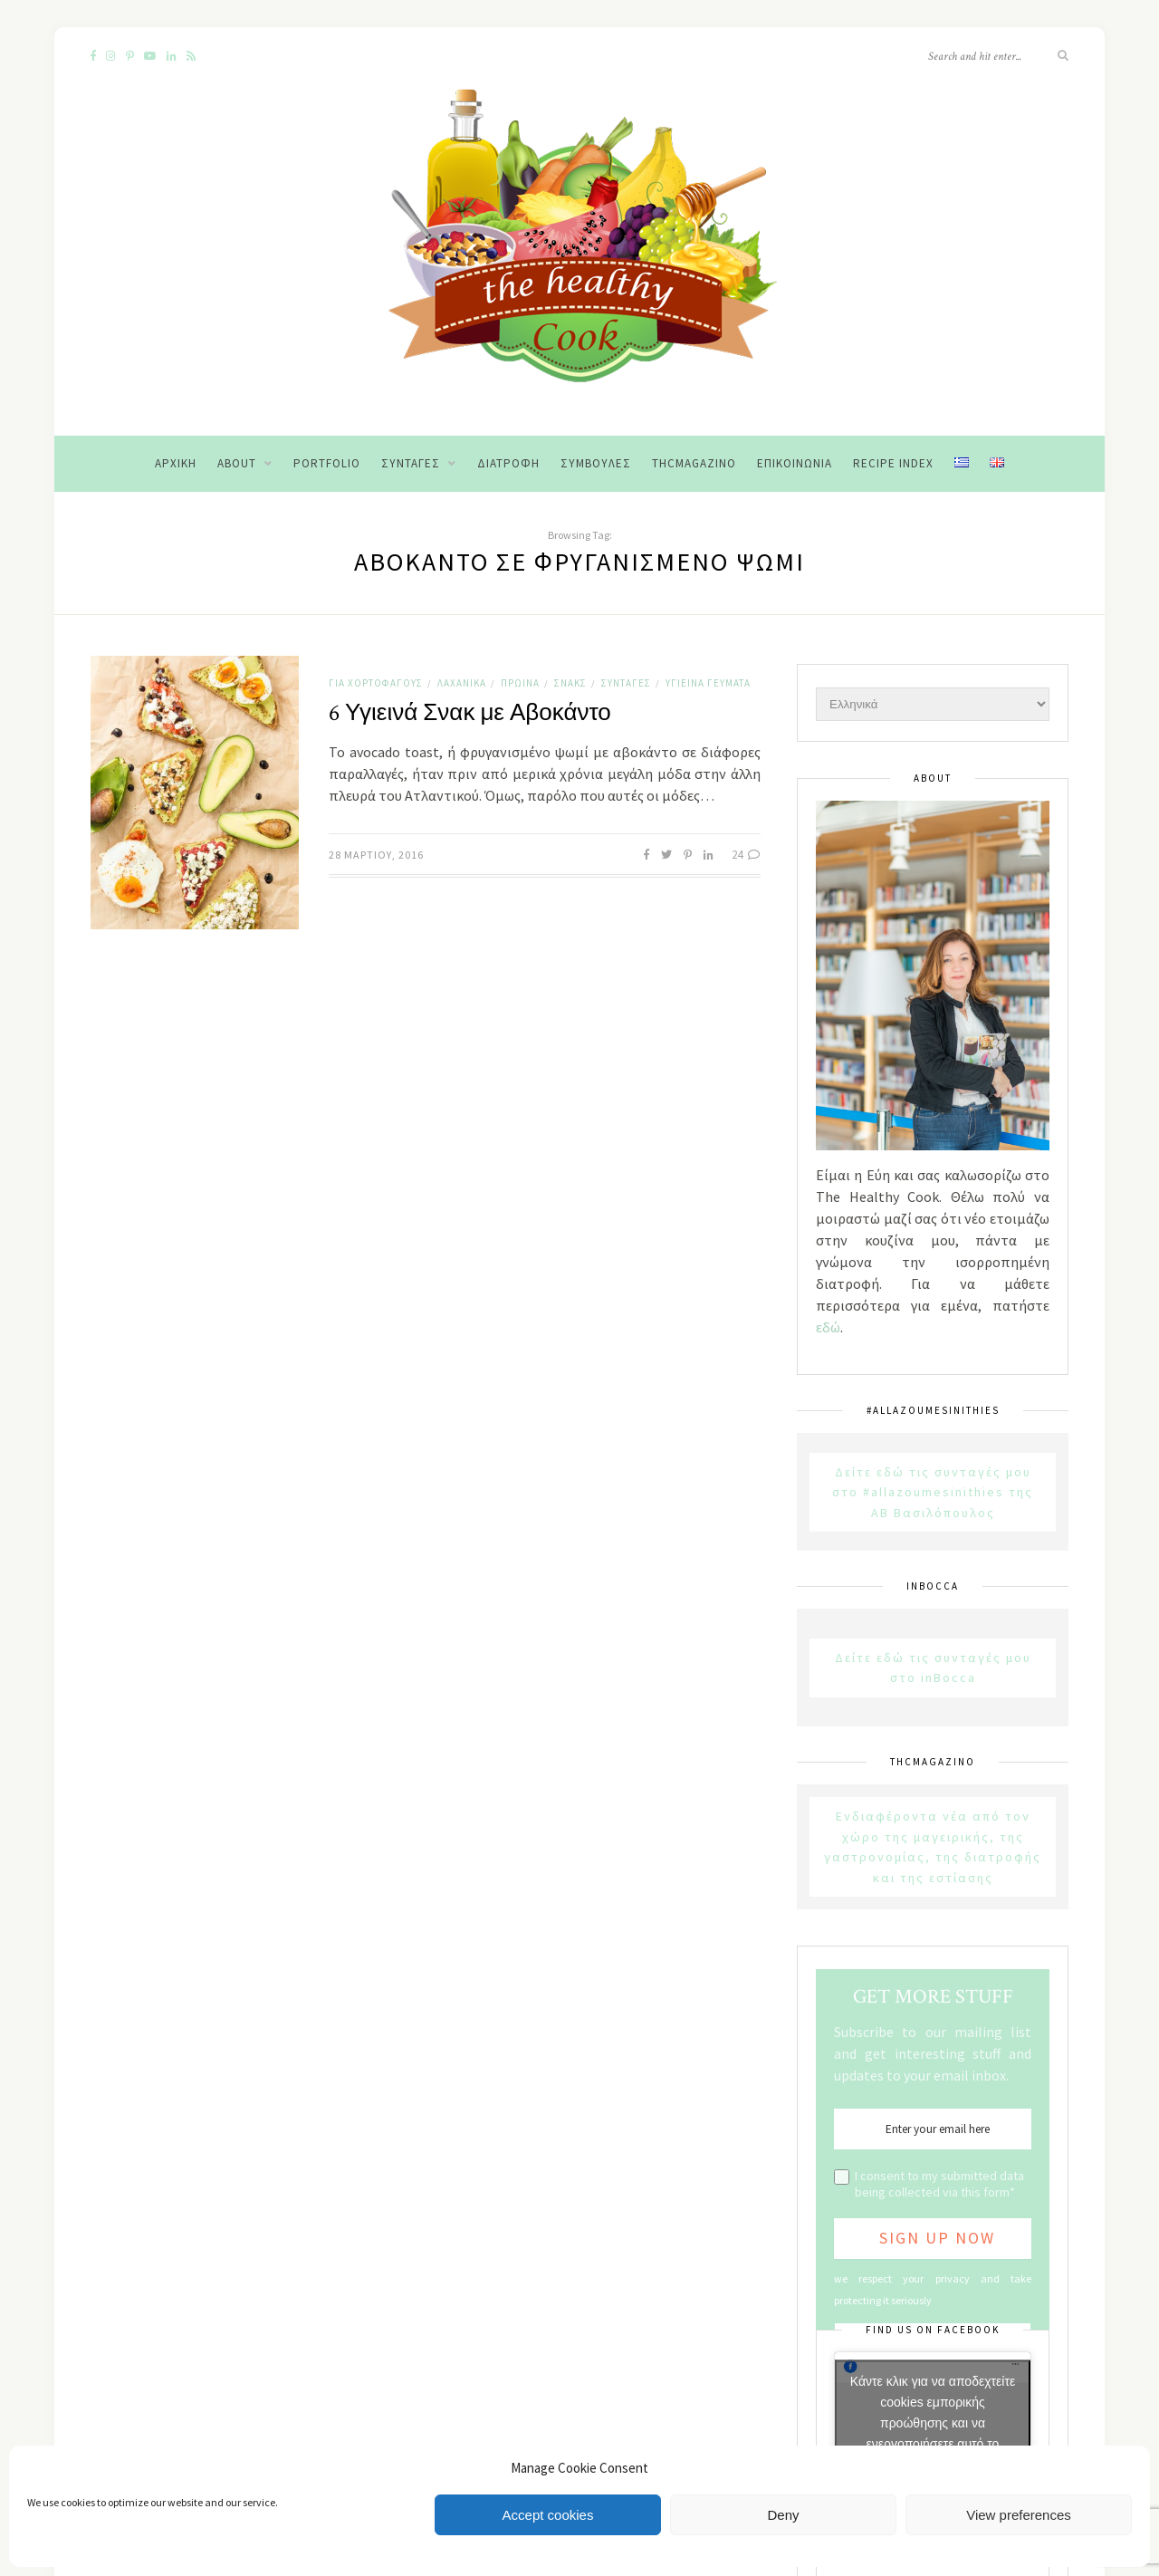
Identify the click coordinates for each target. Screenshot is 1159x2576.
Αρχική (175, 463)
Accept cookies (548, 2515)
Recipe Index (893, 463)
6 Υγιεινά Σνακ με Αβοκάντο (470, 712)
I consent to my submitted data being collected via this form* (939, 2183)
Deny (783, 2515)
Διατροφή (508, 463)
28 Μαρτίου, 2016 (376, 854)
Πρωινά (520, 683)
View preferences (1018, 2515)
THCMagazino (694, 463)
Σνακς (570, 683)
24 (746, 854)
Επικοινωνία (794, 463)
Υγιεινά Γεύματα (708, 683)
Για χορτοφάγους (376, 683)
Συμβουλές (595, 463)
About (236, 463)
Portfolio (326, 463)
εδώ (828, 1327)
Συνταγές (410, 463)
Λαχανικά (461, 683)
